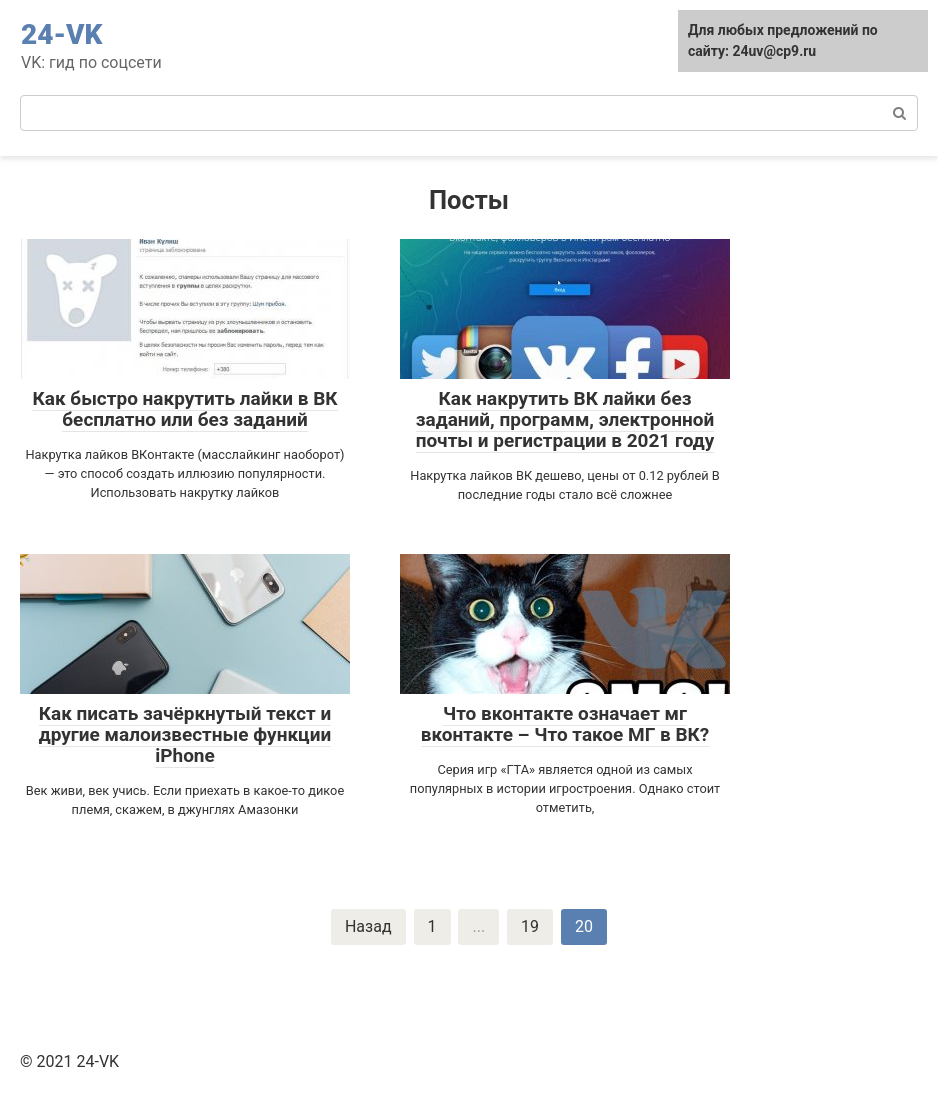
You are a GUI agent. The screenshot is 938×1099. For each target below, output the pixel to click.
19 (530, 926)
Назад (368, 926)
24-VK (61, 34)
